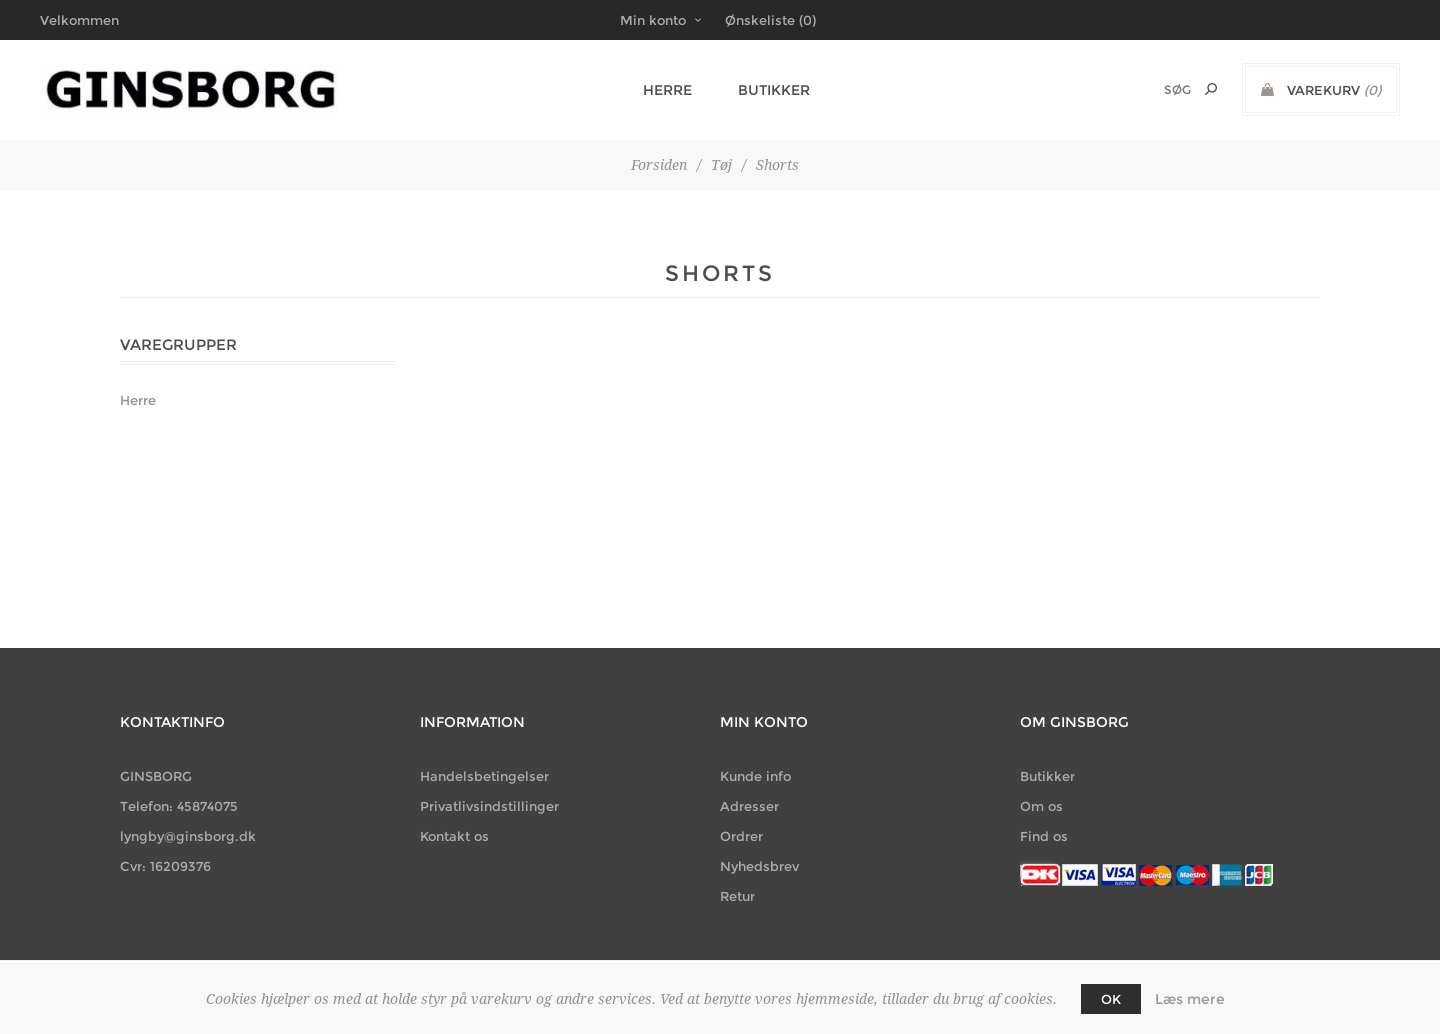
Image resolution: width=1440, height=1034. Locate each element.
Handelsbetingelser (484, 776)
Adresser (749, 806)
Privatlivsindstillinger (489, 806)
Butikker (765, 90)
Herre (664, 90)
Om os (1041, 806)
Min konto (653, 20)
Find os (1044, 836)
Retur (737, 896)
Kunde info (755, 776)
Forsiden (659, 165)
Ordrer (741, 836)
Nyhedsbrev (759, 866)
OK (1111, 999)
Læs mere (1190, 999)
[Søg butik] (1151, 89)
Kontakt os (454, 836)
